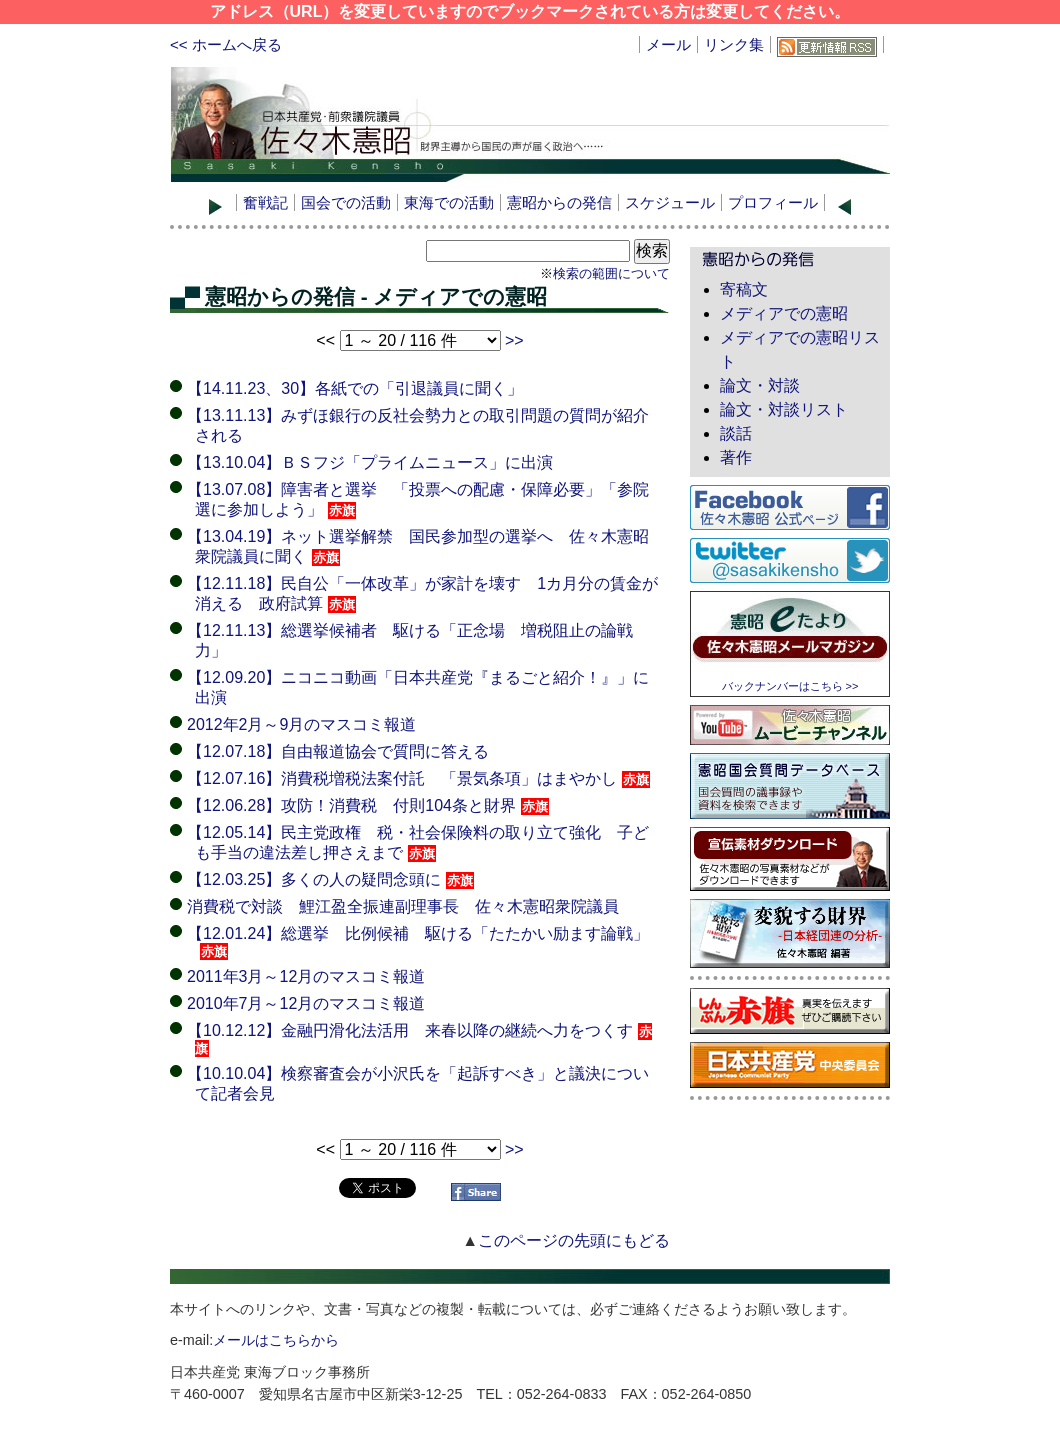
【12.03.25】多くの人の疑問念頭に (330, 879)
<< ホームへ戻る (226, 44)
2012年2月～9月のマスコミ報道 (301, 724)
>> (514, 340)
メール (668, 44)
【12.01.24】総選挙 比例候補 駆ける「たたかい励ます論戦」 (418, 942)
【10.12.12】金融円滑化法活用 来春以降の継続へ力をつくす (419, 1039)
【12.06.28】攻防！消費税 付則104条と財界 (368, 805)
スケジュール (670, 202)
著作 (736, 457)
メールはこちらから (276, 1340)
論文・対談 (760, 385)
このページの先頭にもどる (574, 1240)
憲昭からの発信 (559, 202)
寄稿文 (744, 289)
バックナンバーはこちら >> (790, 686)
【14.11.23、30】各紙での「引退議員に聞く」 (355, 388)
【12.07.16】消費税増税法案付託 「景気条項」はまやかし (418, 778)
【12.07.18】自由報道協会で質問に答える (338, 751)
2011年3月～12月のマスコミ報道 (306, 976)
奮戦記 (265, 202)
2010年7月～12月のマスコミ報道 (306, 1003)
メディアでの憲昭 (784, 313)
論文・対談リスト (784, 409)
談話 (736, 433)
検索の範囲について (611, 273)
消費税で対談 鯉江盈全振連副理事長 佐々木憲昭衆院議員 (403, 906)
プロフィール (773, 202)
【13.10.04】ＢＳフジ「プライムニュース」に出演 (370, 462)
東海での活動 (449, 202)
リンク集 (734, 44)
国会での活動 (346, 202)
